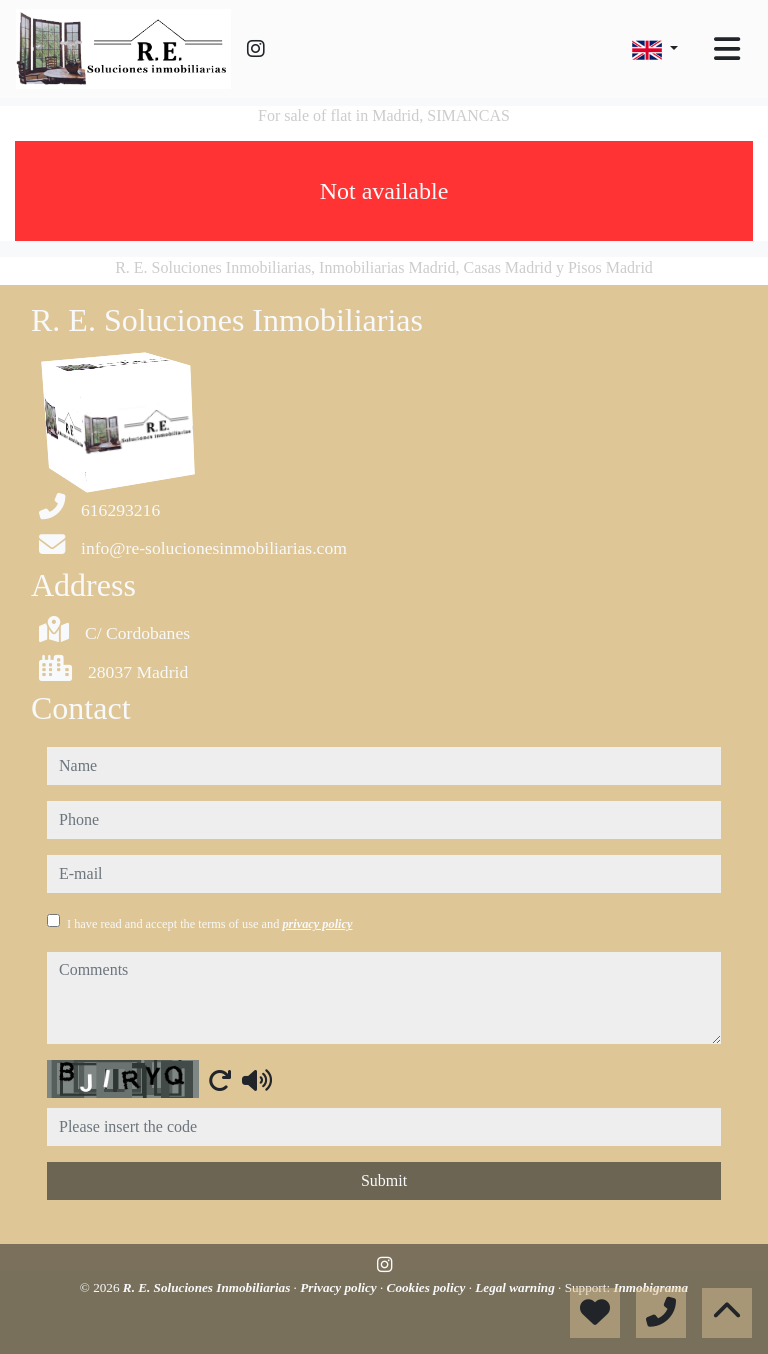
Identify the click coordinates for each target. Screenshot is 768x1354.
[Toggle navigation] (727, 49)
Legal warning (516, 1287)
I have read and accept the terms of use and (209, 924)
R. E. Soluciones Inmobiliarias (208, 1287)
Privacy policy (340, 1287)
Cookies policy (428, 1287)
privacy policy (317, 924)
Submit (384, 1180)
